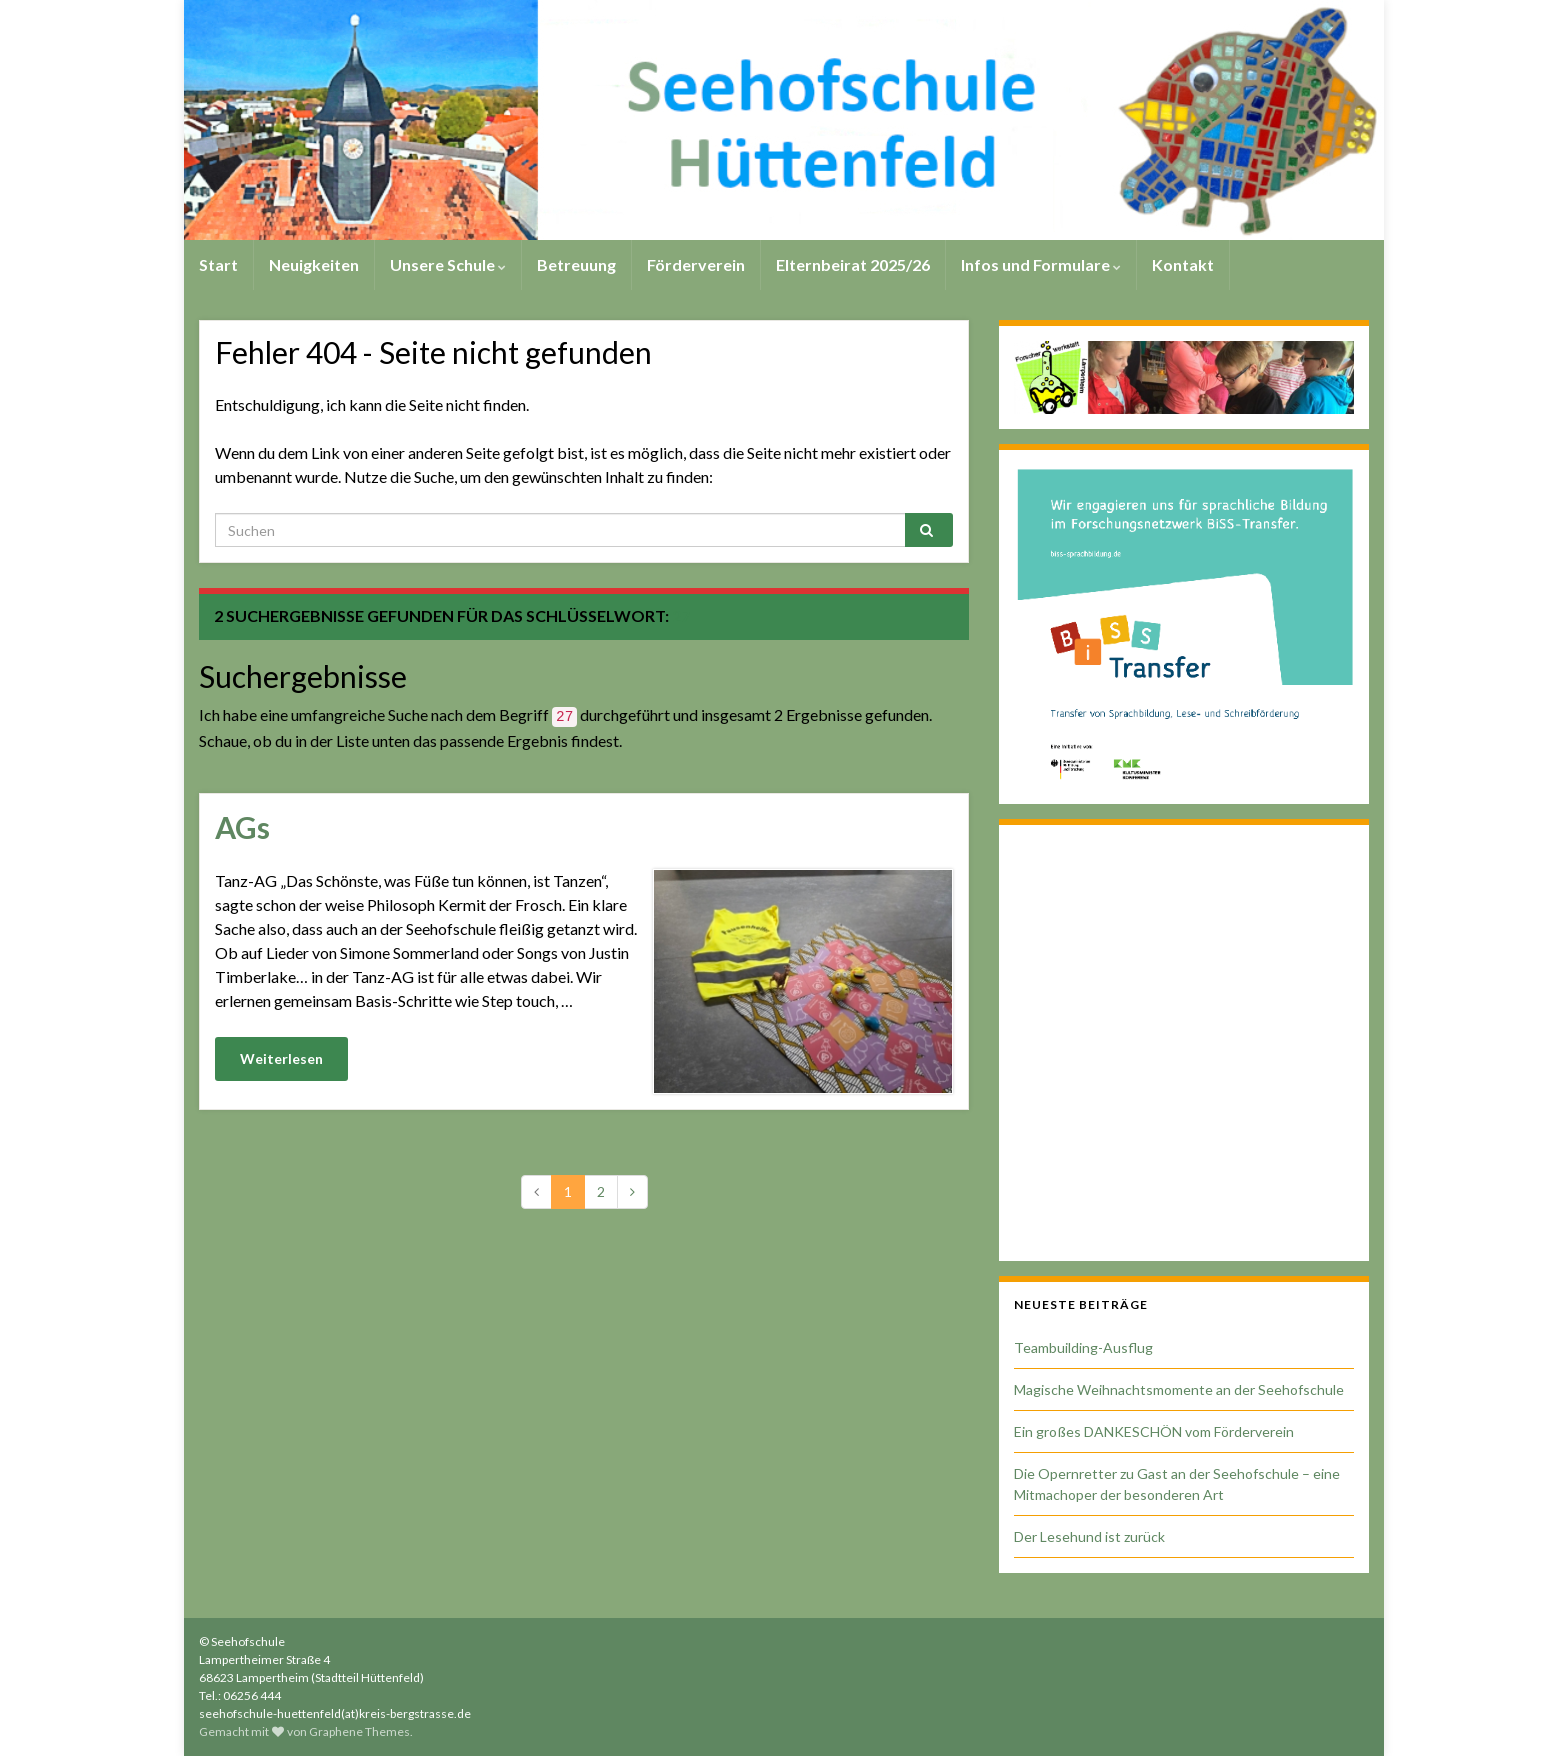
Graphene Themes (359, 1731)
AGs (242, 827)
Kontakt (1183, 264)
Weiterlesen (281, 1058)
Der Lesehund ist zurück (1089, 1536)
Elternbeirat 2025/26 (853, 264)
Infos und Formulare (1041, 264)
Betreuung (576, 264)
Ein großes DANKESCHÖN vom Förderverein (1154, 1431)
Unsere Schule (448, 264)
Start (218, 264)
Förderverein (696, 264)
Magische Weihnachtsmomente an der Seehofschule (1179, 1389)
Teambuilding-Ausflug (1083, 1347)
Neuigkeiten (314, 264)
